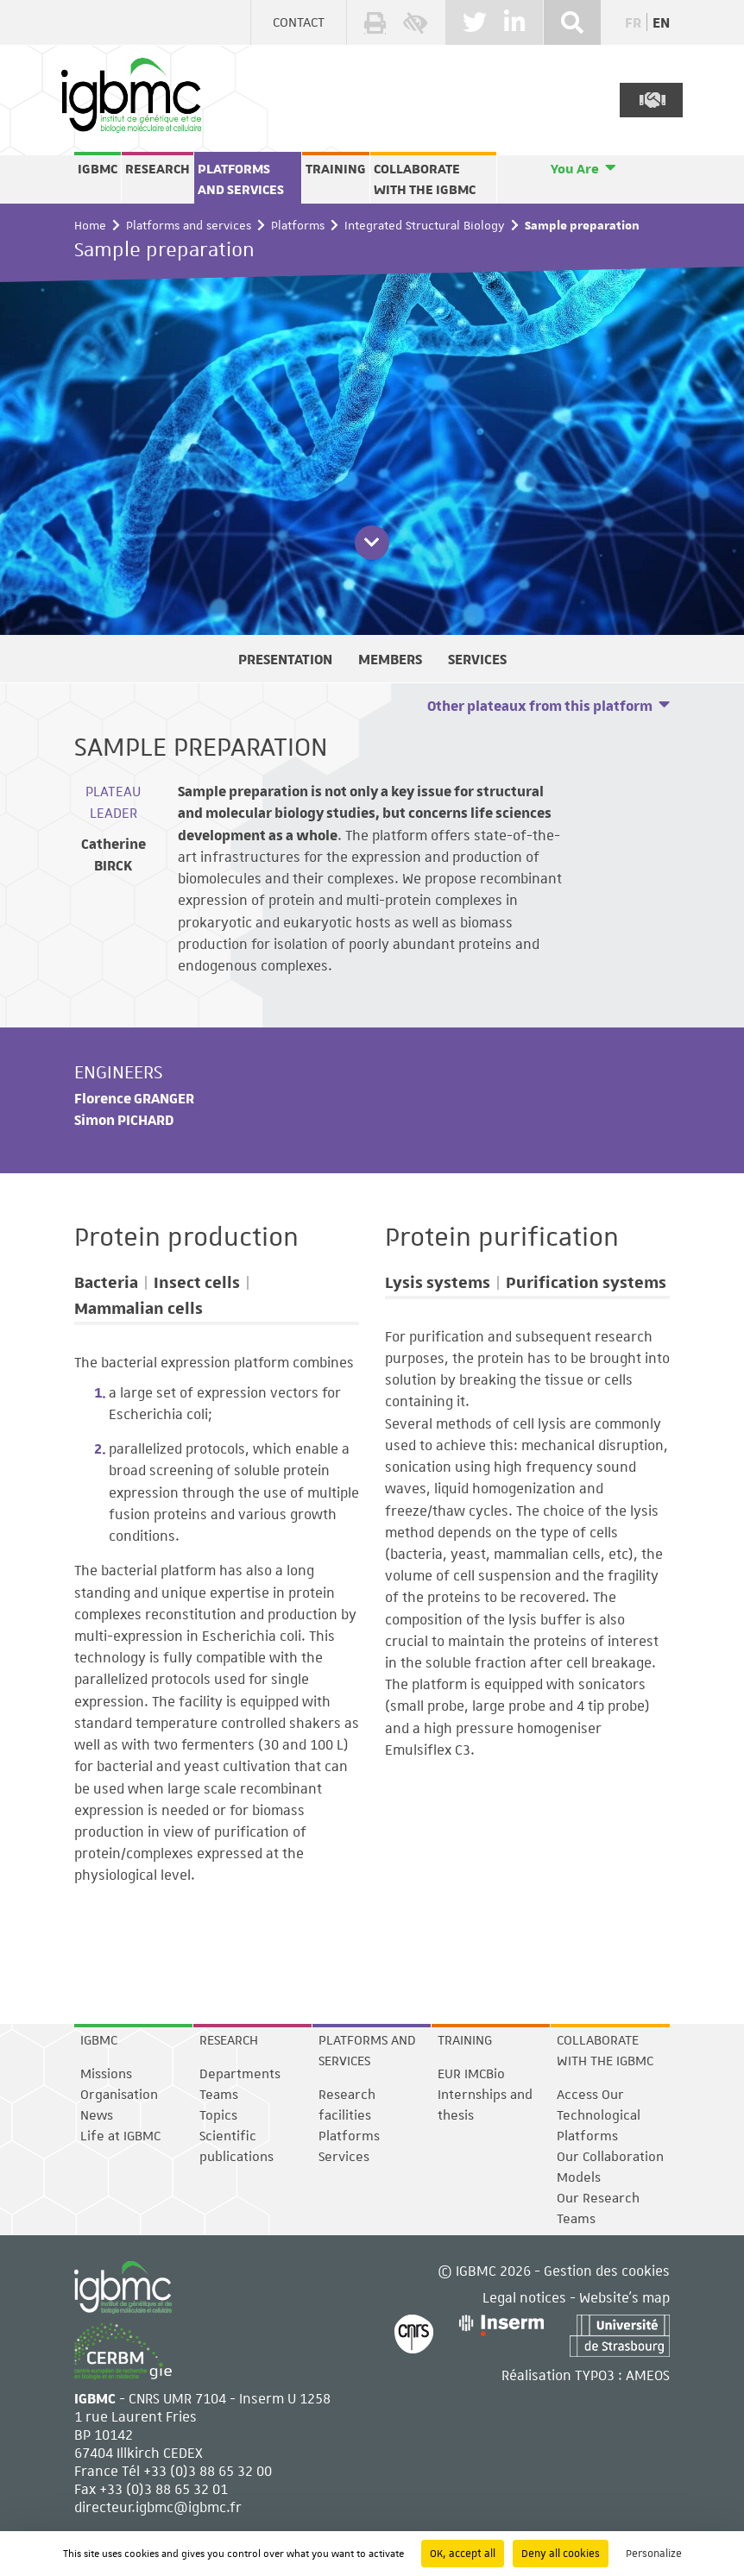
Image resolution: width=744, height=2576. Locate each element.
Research (157, 169)
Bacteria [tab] (106, 1282)
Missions (106, 2074)
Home (90, 225)
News (96, 2115)
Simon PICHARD (123, 1119)
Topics (218, 2115)
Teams (218, 2094)
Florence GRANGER (134, 1098)
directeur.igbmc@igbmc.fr (158, 2506)
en (661, 22)
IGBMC (97, 169)
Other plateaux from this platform (540, 705)
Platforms (298, 225)
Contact (299, 22)
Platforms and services (241, 179)
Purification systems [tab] (586, 1282)
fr (633, 22)
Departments (240, 2074)
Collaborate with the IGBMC (425, 179)
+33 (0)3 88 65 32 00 (207, 2470)
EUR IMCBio (471, 2074)
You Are (575, 169)
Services (343, 2156)
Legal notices (524, 2297)
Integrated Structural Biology (424, 225)
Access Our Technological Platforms (598, 2115)
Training (336, 169)
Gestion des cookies (607, 2270)
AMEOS (648, 2375)
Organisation (119, 2094)
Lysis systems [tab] (437, 1282)
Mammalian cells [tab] (138, 1307)
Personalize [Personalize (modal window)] (654, 2553)
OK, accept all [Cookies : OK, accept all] (462, 2553)
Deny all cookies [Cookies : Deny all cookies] (560, 2553)
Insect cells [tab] (197, 1282)
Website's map (624, 2297)
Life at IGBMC (120, 2136)
